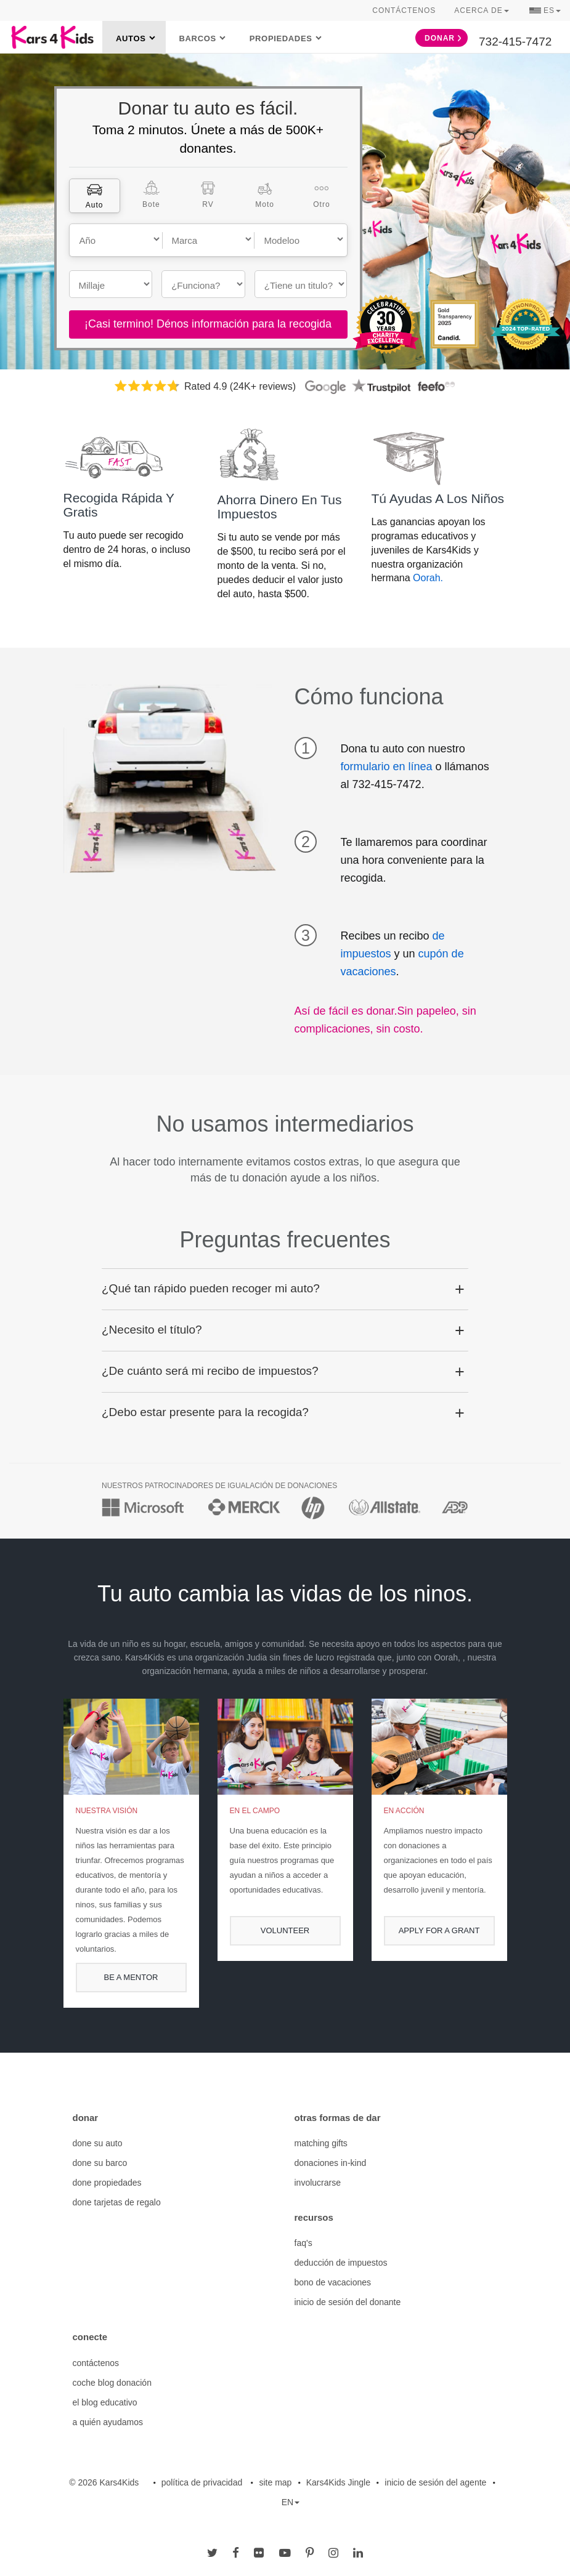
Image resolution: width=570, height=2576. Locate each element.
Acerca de (481, 10)
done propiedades (107, 2183)
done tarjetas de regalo (117, 2202)
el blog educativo (105, 2402)
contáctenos (96, 2363)
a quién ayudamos (108, 2422)
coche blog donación (112, 2383)
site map (275, 2482)
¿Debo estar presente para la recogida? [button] (205, 1412)
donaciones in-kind (331, 2163)
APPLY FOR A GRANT (439, 1930)
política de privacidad (202, 2482)
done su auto (98, 2143)
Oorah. (428, 578)
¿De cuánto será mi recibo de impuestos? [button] (210, 1370)
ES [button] (545, 12)
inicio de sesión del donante (348, 2302)
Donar (443, 38)
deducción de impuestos (341, 2263)
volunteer (285, 1930)
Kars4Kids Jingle (338, 2482)
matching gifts (321, 2143)
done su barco (100, 2163)
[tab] (94, 196)
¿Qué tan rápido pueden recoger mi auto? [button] (211, 1288)
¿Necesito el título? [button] (152, 1329)
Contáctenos (404, 10)
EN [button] (290, 2502)
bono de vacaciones (333, 2282)
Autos (131, 38)
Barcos (197, 38)
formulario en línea (387, 766)
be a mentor (131, 1977)
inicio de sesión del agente (435, 2482)
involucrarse (318, 2183)
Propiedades (281, 38)
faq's (303, 2243)
